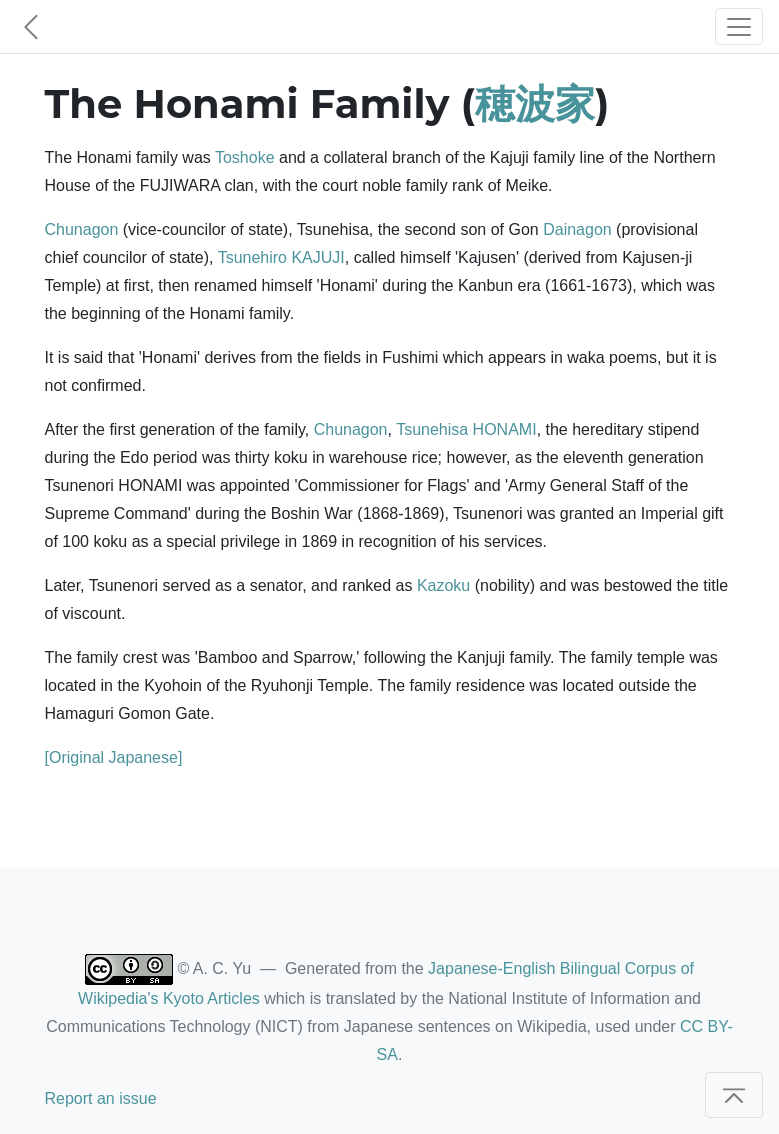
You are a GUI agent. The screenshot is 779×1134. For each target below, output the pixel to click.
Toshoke (245, 157)
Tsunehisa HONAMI (466, 429)
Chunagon (82, 229)
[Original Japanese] (114, 757)
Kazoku (443, 585)
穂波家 (535, 103)
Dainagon (577, 229)
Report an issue (101, 1098)
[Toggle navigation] (739, 26)
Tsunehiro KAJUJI (281, 257)
